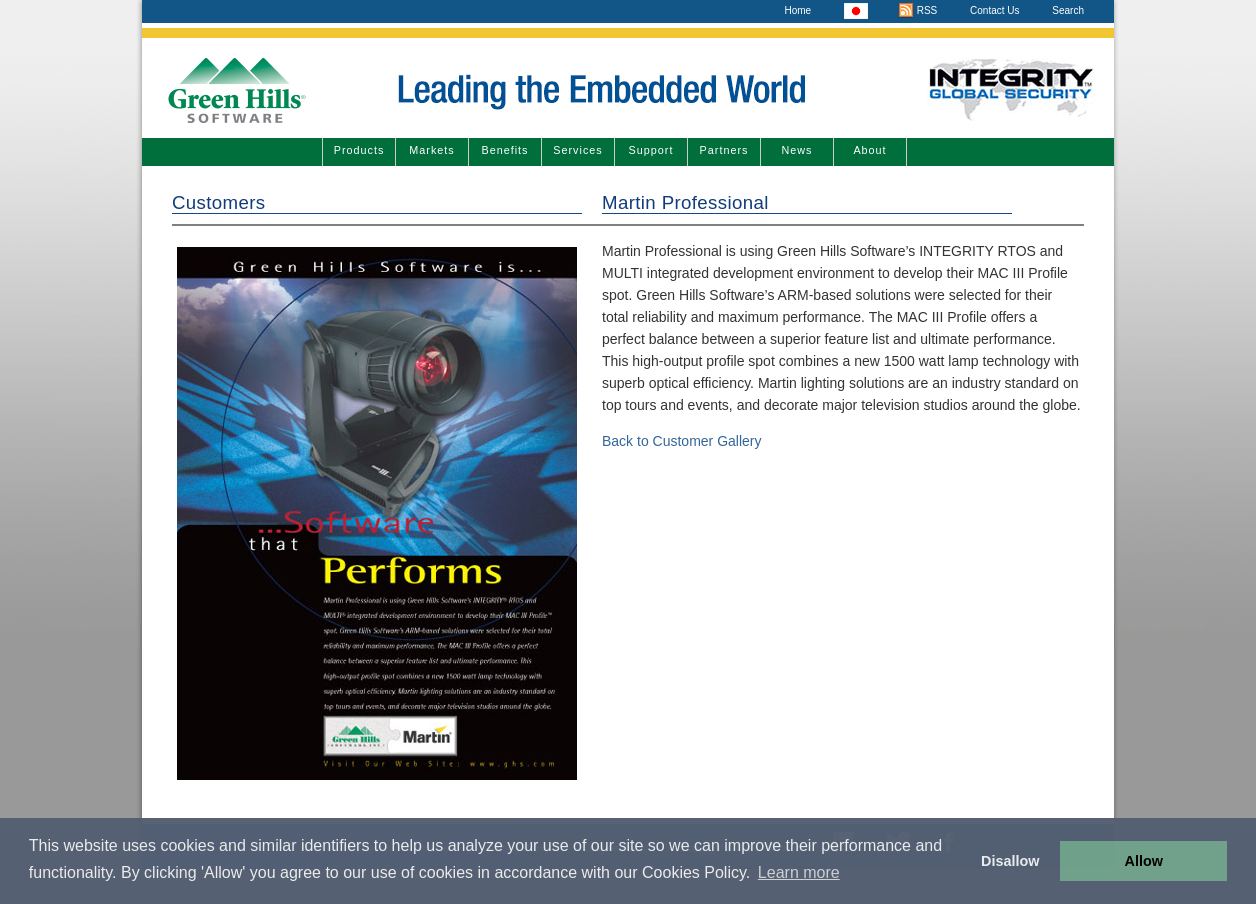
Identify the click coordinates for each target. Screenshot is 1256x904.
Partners (724, 150)
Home (797, 10)
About (869, 150)
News (797, 150)
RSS (917, 10)
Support (651, 150)
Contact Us (994, 10)
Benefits (504, 150)
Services (577, 150)
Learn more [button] (799, 872)
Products (359, 150)
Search (1068, 10)
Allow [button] (1144, 861)
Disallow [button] (1010, 861)
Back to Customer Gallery (682, 441)
